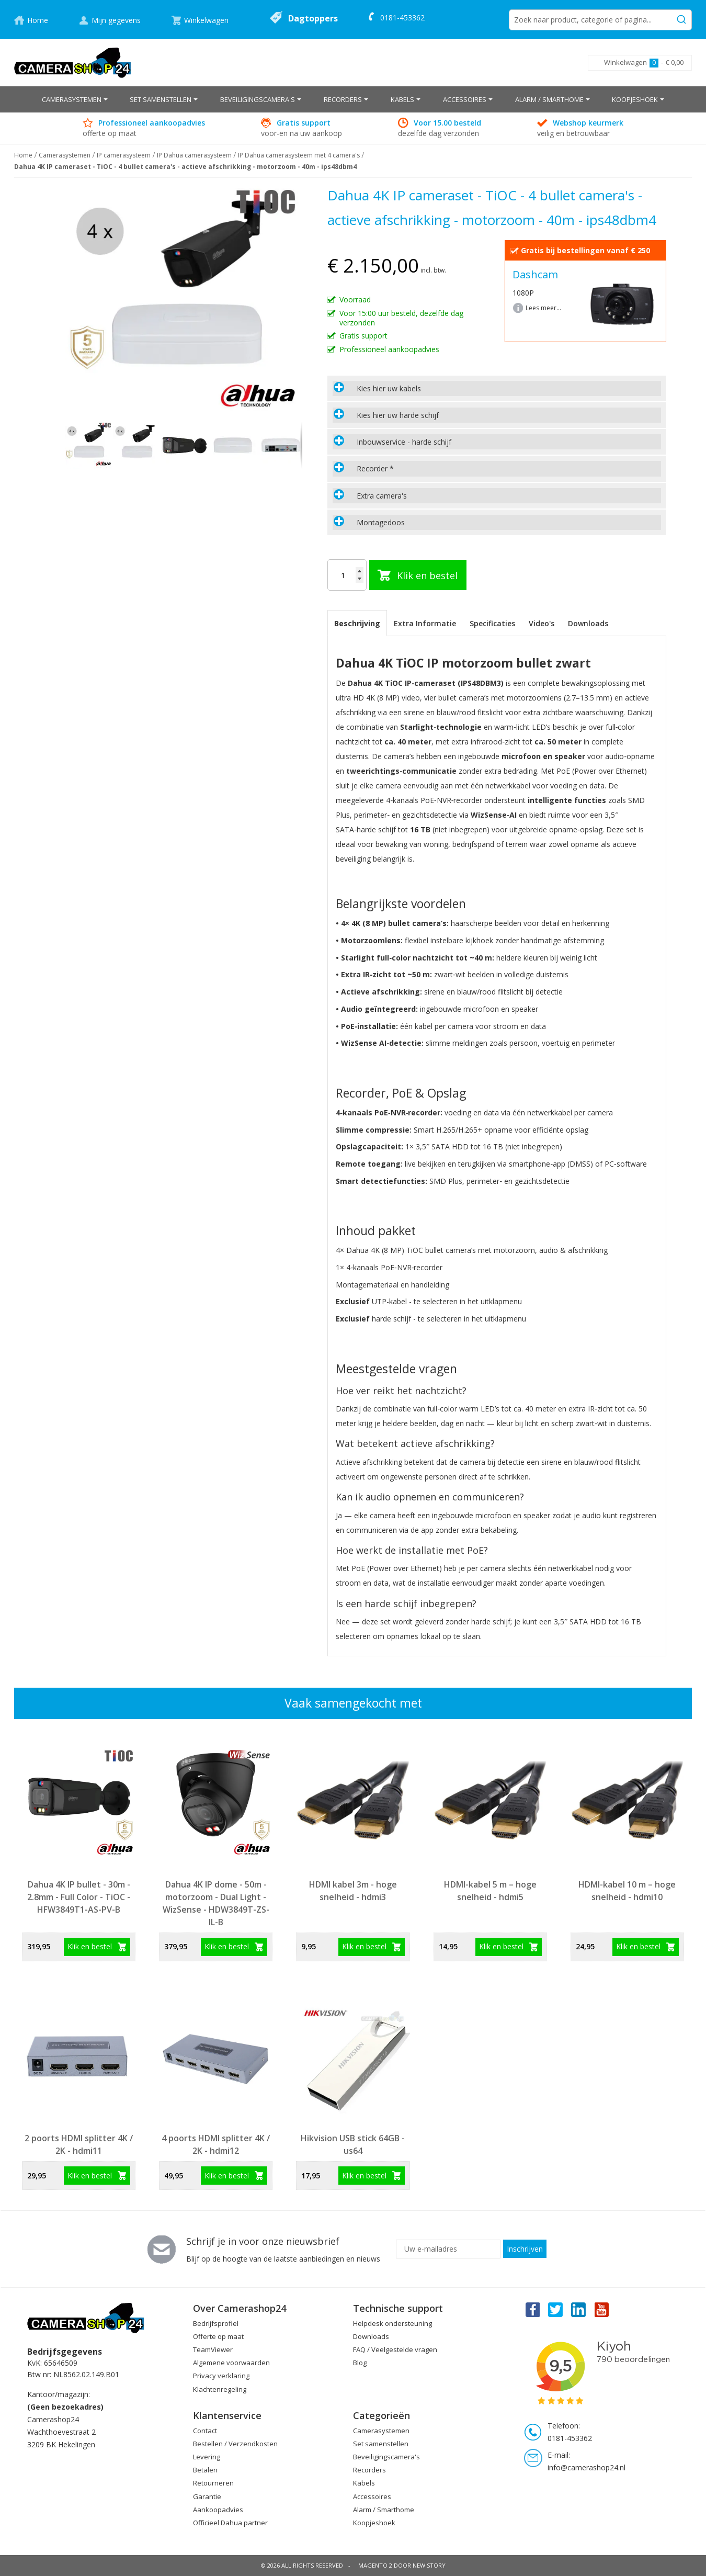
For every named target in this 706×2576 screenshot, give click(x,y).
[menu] (353, 99)
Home (37, 20)
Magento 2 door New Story (402, 2565)
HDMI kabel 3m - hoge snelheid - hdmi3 (353, 1891)
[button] (137, 445)
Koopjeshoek (374, 2522)
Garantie (207, 2496)
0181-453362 (402, 17)
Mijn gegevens (116, 20)
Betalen (205, 2470)
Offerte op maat (218, 2336)
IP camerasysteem (124, 155)
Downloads (588, 623)
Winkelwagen (206, 20)
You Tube (602, 2309)
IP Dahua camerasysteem (194, 155)
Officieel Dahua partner (230, 2522)
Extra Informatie (425, 623)
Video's (541, 623)
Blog (360, 2362)
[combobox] (600, 19)
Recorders (369, 2470)
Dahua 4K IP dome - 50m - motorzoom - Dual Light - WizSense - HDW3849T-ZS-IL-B (216, 1903)
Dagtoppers (313, 18)
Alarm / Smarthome (383, 2509)
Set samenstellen (380, 2443)
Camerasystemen (64, 155)
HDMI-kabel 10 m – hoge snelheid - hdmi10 (627, 1891)
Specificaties (492, 623)
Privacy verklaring (221, 2375)
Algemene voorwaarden (231, 2362)
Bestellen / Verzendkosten (235, 2443)
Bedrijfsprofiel (215, 2323)
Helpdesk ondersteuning (392, 2323)
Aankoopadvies (218, 2509)
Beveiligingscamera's (386, 2456)
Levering (206, 2456)
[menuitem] (75, 99)
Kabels (364, 2483)
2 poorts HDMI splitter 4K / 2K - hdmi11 (79, 2144)
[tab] (497, 388)
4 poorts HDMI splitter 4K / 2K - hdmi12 (216, 2144)
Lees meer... (543, 307)
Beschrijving (357, 623)
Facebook (532, 2309)
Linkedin (579, 2309)
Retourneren (213, 2483)
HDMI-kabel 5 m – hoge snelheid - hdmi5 (490, 1891)
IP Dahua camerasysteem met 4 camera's (299, 155)
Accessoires (372, 2496)
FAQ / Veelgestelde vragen (395, 2349)
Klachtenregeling (219, 2389)
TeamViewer (213, 2349)
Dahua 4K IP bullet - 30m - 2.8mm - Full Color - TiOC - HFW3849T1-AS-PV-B (78, 1897)
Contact (205, 2430)
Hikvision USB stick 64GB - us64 (353, 2144)
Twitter (555, 2309)
